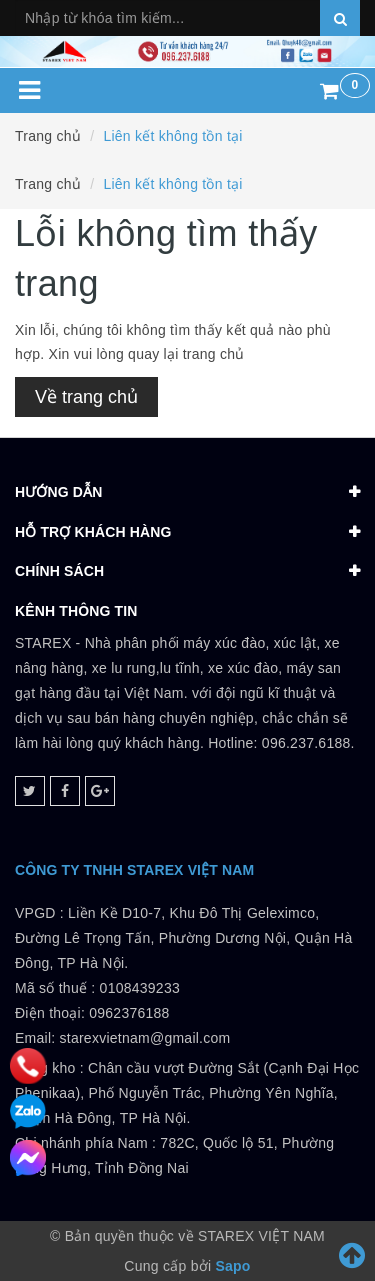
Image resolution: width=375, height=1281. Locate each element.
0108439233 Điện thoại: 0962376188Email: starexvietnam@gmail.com (122, 1013)
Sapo (232, 1266)
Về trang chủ (86, 397)
